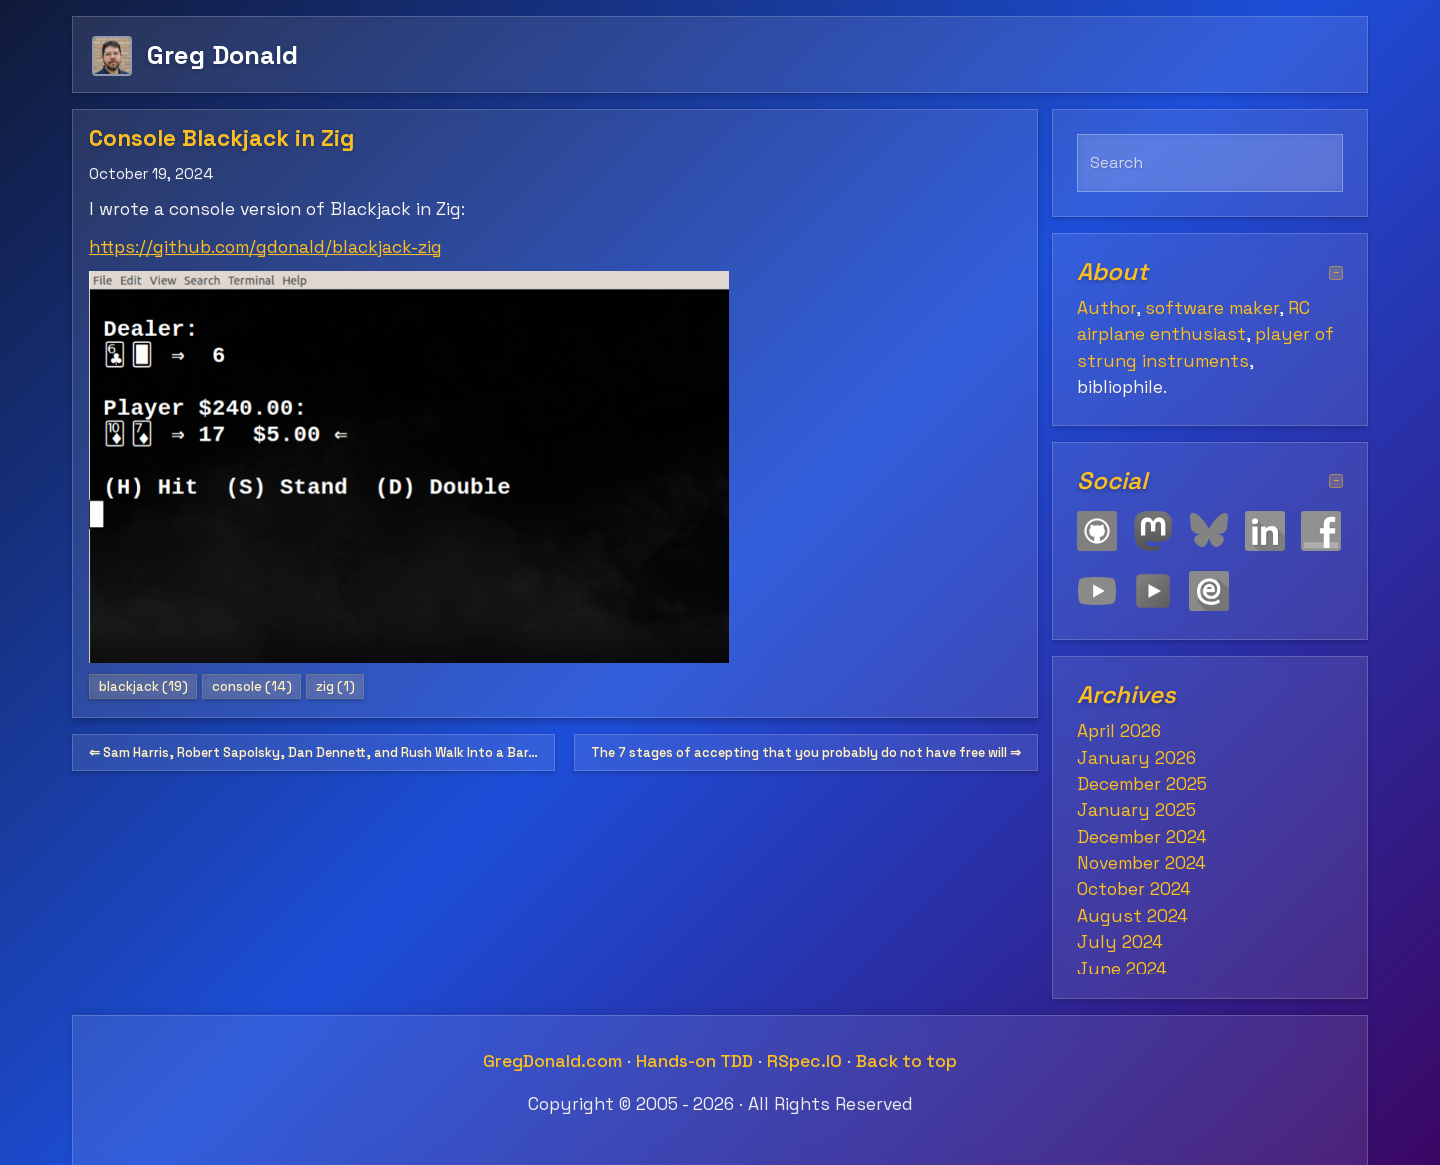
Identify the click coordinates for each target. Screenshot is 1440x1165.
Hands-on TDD (694, 1061)
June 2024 (1122, 969)
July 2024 (1120, 942)
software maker (1212, 308)
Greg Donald (222, 54)
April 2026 (1119, 731)
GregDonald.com (552, 1061)
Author (1106, 308)
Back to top (906, 1061)
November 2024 (1141, 863)
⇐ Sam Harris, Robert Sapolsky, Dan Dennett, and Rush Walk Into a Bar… (313, 752)
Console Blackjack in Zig (221, 138)
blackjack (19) (143, 686)
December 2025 (1142, 784)
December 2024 (1142, 837)
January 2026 (1136, 758)
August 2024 (1132, 916)
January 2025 (1136, 810)
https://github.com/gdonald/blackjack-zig (265, 247)
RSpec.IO (804, 1061)
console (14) (252, 686)
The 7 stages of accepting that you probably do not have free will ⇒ (806, 752)
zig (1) (335, 686)
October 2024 (1134, 889)
